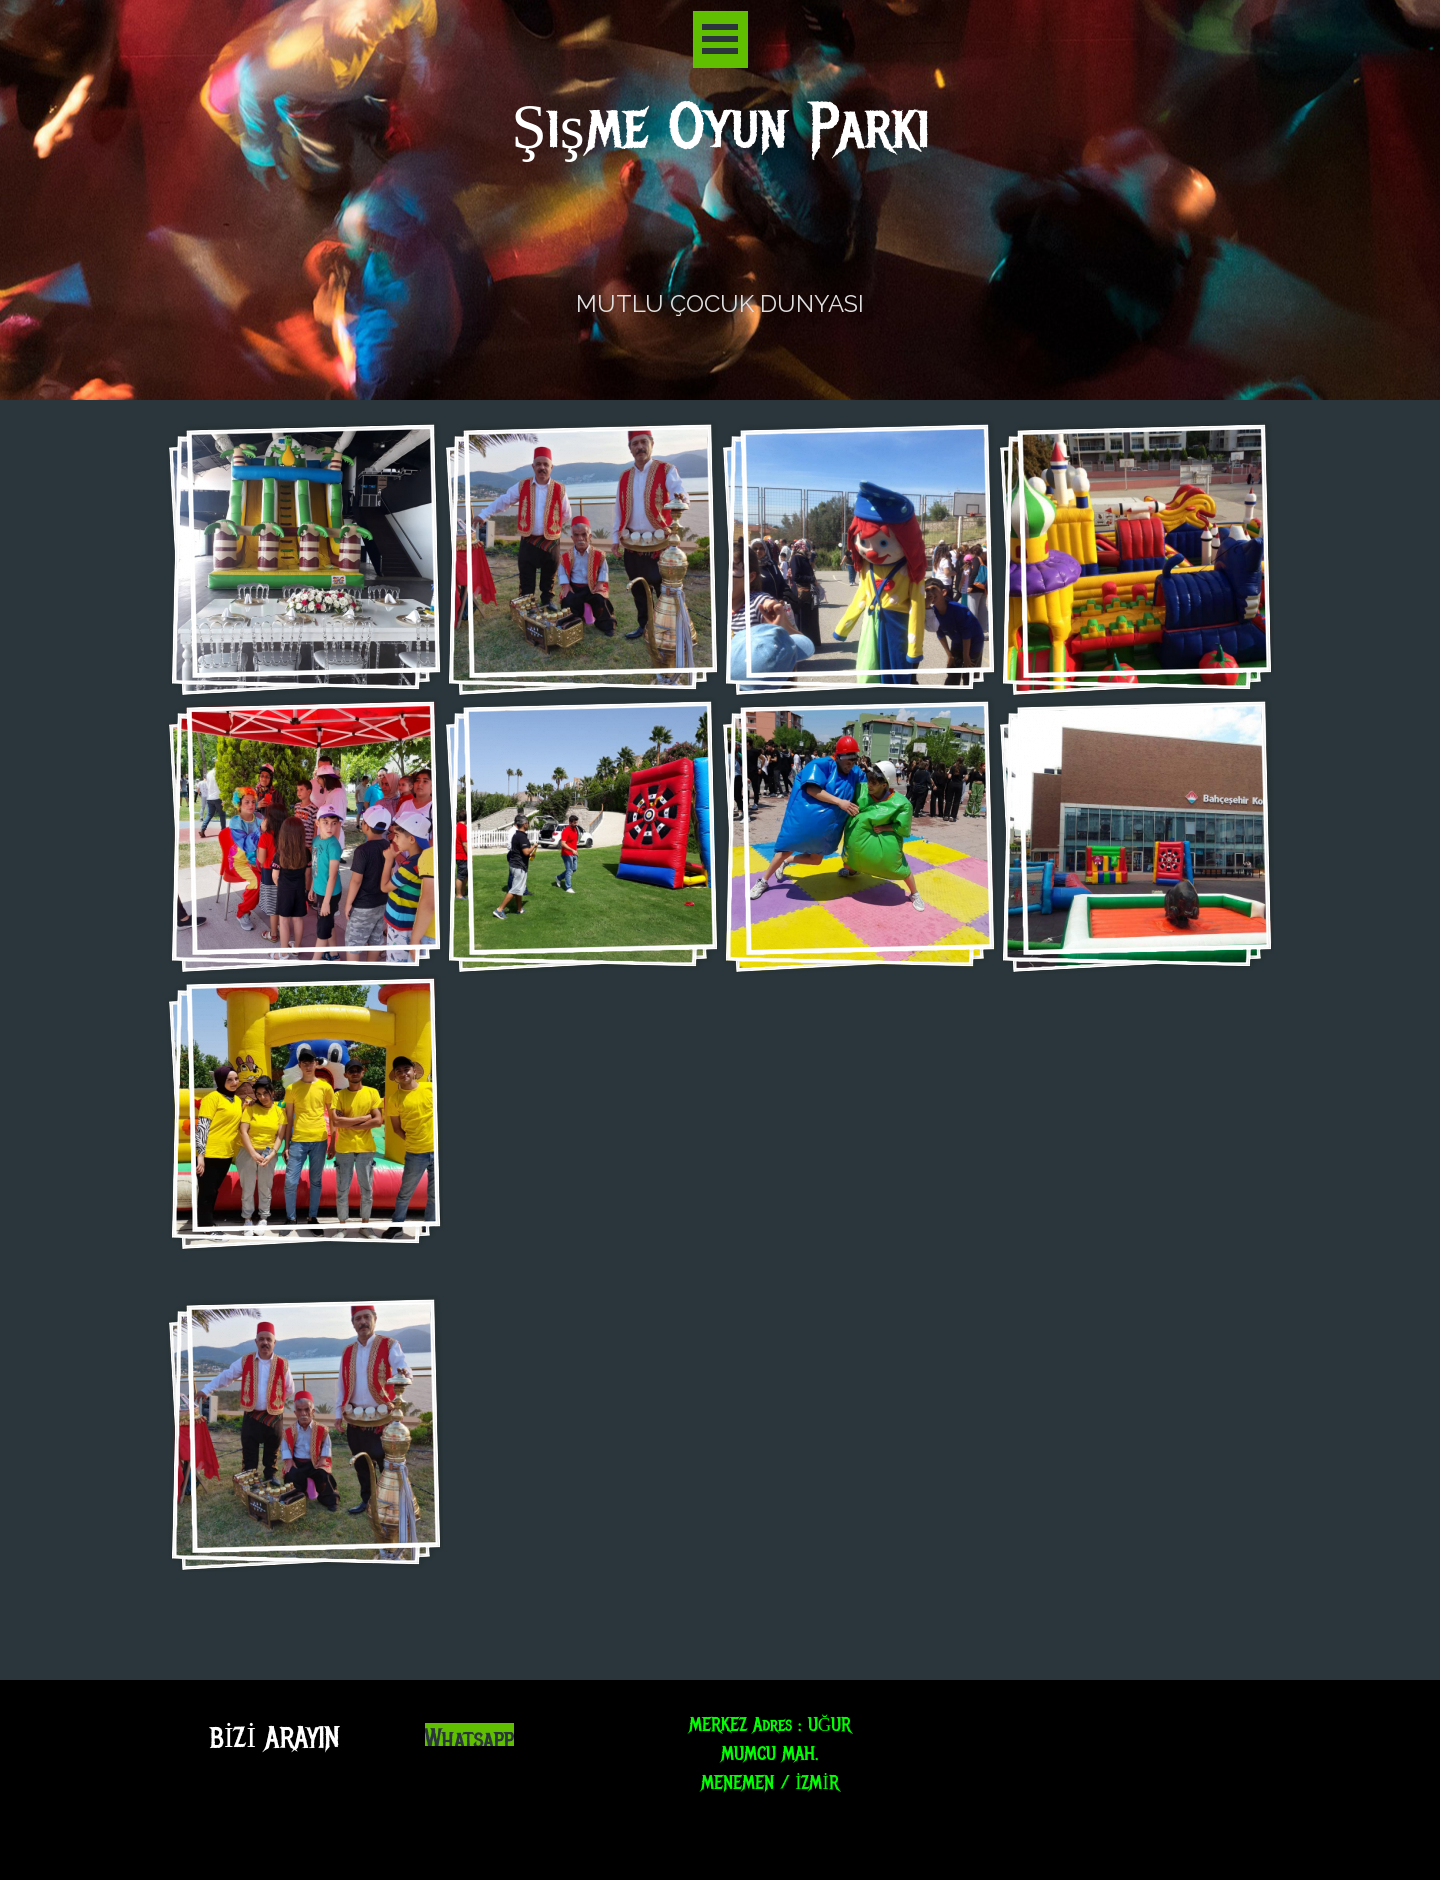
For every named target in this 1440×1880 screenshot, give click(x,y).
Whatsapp (469, 1739)
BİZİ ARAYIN (274, 1737)
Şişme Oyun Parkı (720, 127)
